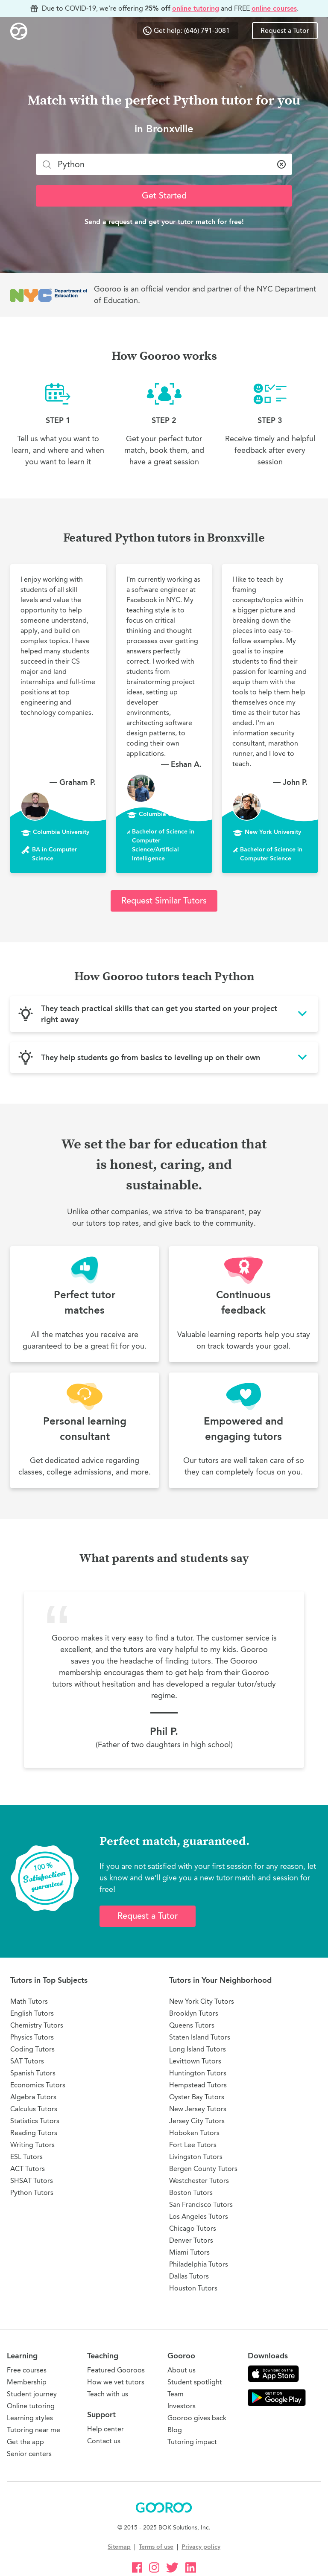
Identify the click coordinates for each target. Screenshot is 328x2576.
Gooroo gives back (196, 2418)
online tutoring (195, 8)
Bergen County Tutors (203, 2169)
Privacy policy (201, 2546)
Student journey (32, 2394)
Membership (27, 2382)
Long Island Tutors (197, 2049)
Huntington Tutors (197, 2073)
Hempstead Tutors (198, 2085)
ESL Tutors (26, 2157)
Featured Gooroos (116, 2370)
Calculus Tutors (33, 2109)
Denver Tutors (191, 2240)
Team (175, 2394)
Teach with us (107, 2394)
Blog (174, 2430)
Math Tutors (29, 2001)
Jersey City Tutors (197, 2121)
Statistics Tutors (34, 2121)
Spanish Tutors (33, 2073)
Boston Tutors (191, 2192)
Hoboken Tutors (194, 2133)
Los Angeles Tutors (198, 2216)
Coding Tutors (32, 2049)
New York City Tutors (201, 2001)
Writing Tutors (32, 2145)
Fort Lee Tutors (193, 2145)
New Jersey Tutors (197, 2109)
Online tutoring (31, 2406)
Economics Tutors (37, 2085)
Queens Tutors (191, 2025)
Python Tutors (31, 2192)
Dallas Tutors (189, 2276)
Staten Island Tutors (199, 2037)
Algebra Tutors (33, 2097)
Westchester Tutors (199, 2181)
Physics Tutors (32, 2037)
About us (181, 2370)
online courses (274, 8)
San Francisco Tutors (201, 2204)
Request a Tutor (285, 30)
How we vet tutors (115, 2382)
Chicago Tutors (192, 2228)
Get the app (25, 2442)
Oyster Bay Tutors (196, 2097)
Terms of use (156, 2546)
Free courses (27, 2370)
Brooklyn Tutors (193, 2013)
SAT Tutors (27, 2061)
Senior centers (29, 2454)
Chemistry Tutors (36, 2025)
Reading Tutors (33, 2133)
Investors (181, 2406)
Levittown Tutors (195, 2061)
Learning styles (30, 2418)
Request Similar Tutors (164, 900)
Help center (105, 2429)
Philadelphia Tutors (198, 2264)
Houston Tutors (193, 2288)
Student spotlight (194, 2382)
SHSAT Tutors (31, 2181)
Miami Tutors (189, 2252)
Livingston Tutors (196, 2157)
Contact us (103, 2441)
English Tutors (32, 2013)
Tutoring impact (192, 2442)
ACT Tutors (27, 2169)
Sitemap (119, 2546)
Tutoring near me (33, 2430)
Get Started (164, 195)
